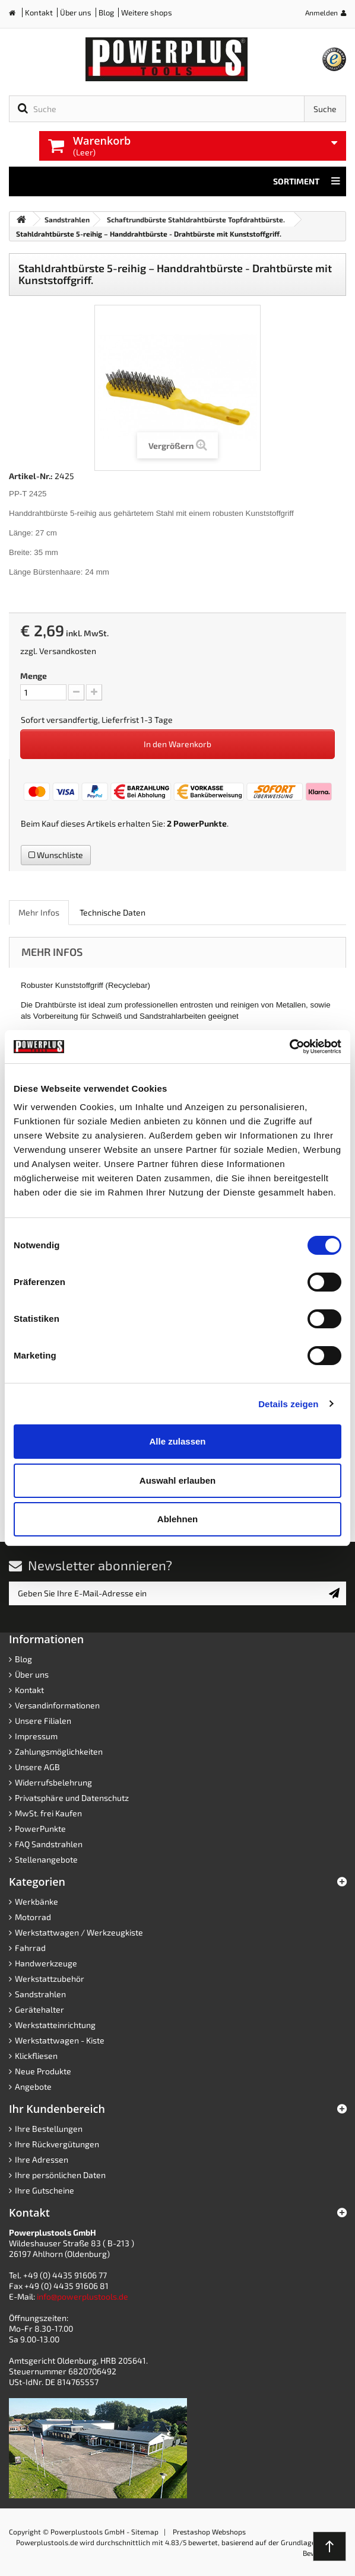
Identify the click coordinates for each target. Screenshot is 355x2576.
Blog (106, 12)
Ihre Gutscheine (44, 2190)
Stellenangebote (46, 1859)
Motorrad (33, 1917)
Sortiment (306, 181)
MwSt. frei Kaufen (48, 1813)
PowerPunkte (200, 823)
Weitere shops (146, 12)
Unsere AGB (37, 1767)
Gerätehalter (39, 2009)
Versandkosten (67, 651)
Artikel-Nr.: (31, 476)
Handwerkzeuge (46, 1963)
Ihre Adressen (41, 2159)
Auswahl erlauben (177, 1480)
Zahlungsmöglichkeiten (59, 1751)
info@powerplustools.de (82, 2296)
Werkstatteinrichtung (55, 2025)
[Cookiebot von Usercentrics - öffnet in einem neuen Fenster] (289, 1046)
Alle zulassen (177, 1441)
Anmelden (321, 12)
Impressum (36, 1736)
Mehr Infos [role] (38, 912)
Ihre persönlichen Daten (60, 2175)
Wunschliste (55, 855)
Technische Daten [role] (112, 912)
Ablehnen (177, 1519)
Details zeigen (288, 1404)
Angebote (33, 2086)
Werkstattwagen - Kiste (59, 2040)
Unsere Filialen (43, 1721)
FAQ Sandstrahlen (49, 1844)
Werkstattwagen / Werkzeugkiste (79, 1932)
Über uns (75, 12)
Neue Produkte (43, 2071)
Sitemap (145, 2531)
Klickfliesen (36, 2056)
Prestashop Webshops (209, 2531)
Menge (33, 676)
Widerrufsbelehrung (53, 1782)
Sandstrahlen (40, 1994)
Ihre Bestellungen (49, 2129)
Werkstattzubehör (49, 1979)
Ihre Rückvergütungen (57, 2144)
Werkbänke (36, 1901)
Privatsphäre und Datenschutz (72, 1798)
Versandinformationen (57, 1705)
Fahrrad (30, 1948)
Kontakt (39, 12)
